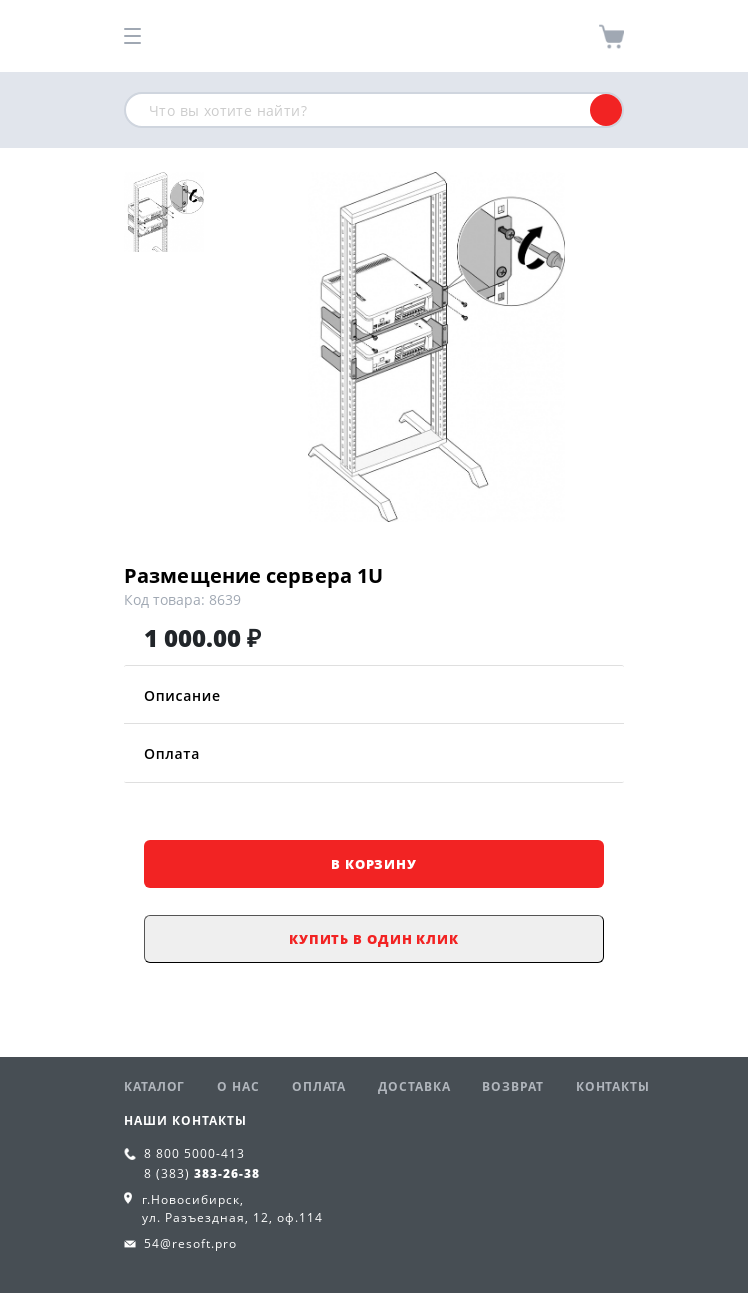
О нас (238, 1086)
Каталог (154, 1086)
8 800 (194, 1153)
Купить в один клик (374, 939)
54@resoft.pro (190, 1243)
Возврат (512, 1086)
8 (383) (202, 1173)
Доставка (414, 1086)
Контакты (613, 1086)
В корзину (374, 864)
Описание (374, 695)
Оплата (374, 753)
